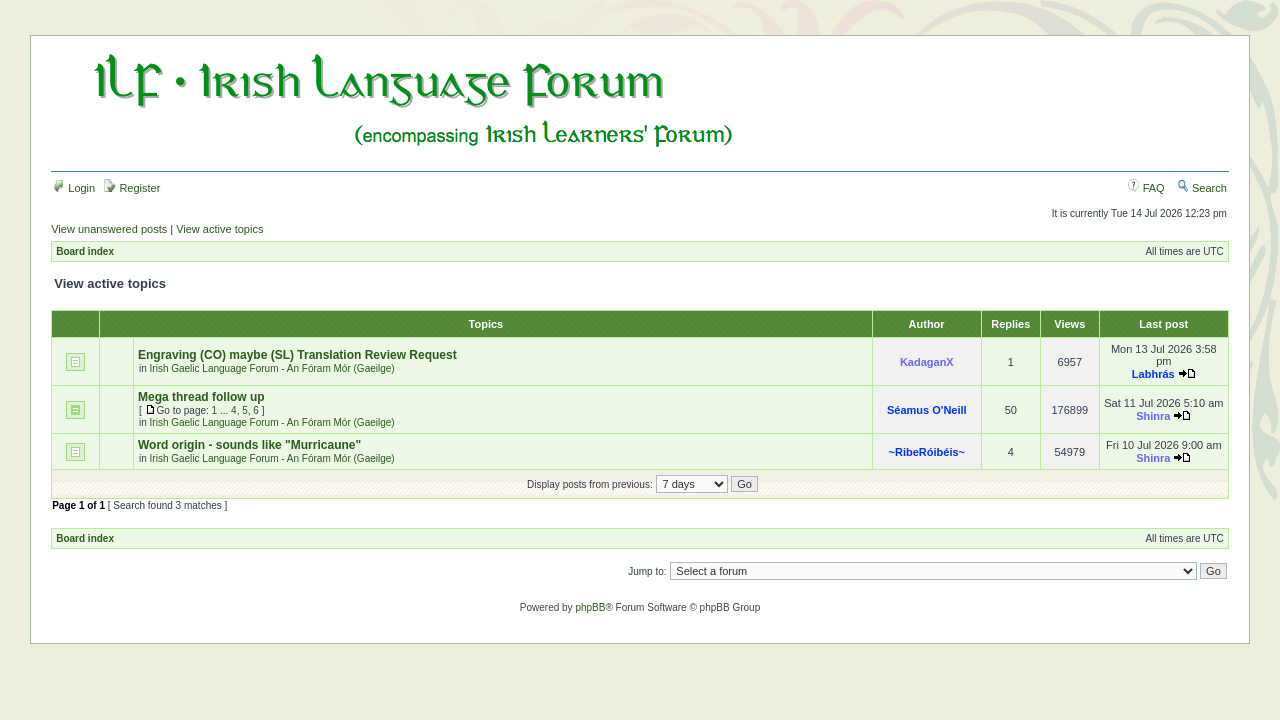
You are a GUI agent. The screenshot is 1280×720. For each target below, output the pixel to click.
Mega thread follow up (201, 397)
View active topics (219, 229)
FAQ (1146, 188)
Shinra (1153, 416)
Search (1202, 188)
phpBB (590, 607)
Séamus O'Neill (927, 410)
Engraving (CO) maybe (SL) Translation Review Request (297, 355)
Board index (85, 251)
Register (132, 188)
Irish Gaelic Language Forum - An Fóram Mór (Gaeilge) (272, 368)
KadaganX (927, 362)
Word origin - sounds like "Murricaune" (249, 445)
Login (74, 188)
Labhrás (1153, 374)
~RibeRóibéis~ (927, 452)
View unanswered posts (109, 229)
